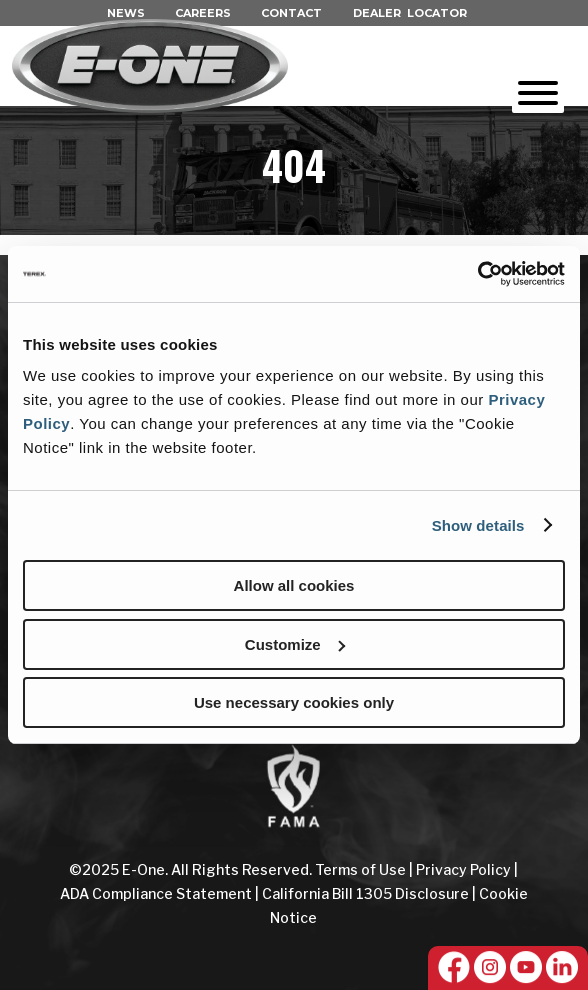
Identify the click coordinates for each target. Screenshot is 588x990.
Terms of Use (362, 869)
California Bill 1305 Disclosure (365, 893)
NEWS (126, 13)
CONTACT (291, 13)
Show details (478, 525)
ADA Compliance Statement (156, 893)
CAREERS (203, 13)
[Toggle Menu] (538, 93)
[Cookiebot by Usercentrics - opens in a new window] (477, 274)
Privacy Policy (463, 869)
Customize (295, 644)
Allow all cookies (294, 585)
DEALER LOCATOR (410, 13)
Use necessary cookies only (294, 702)
